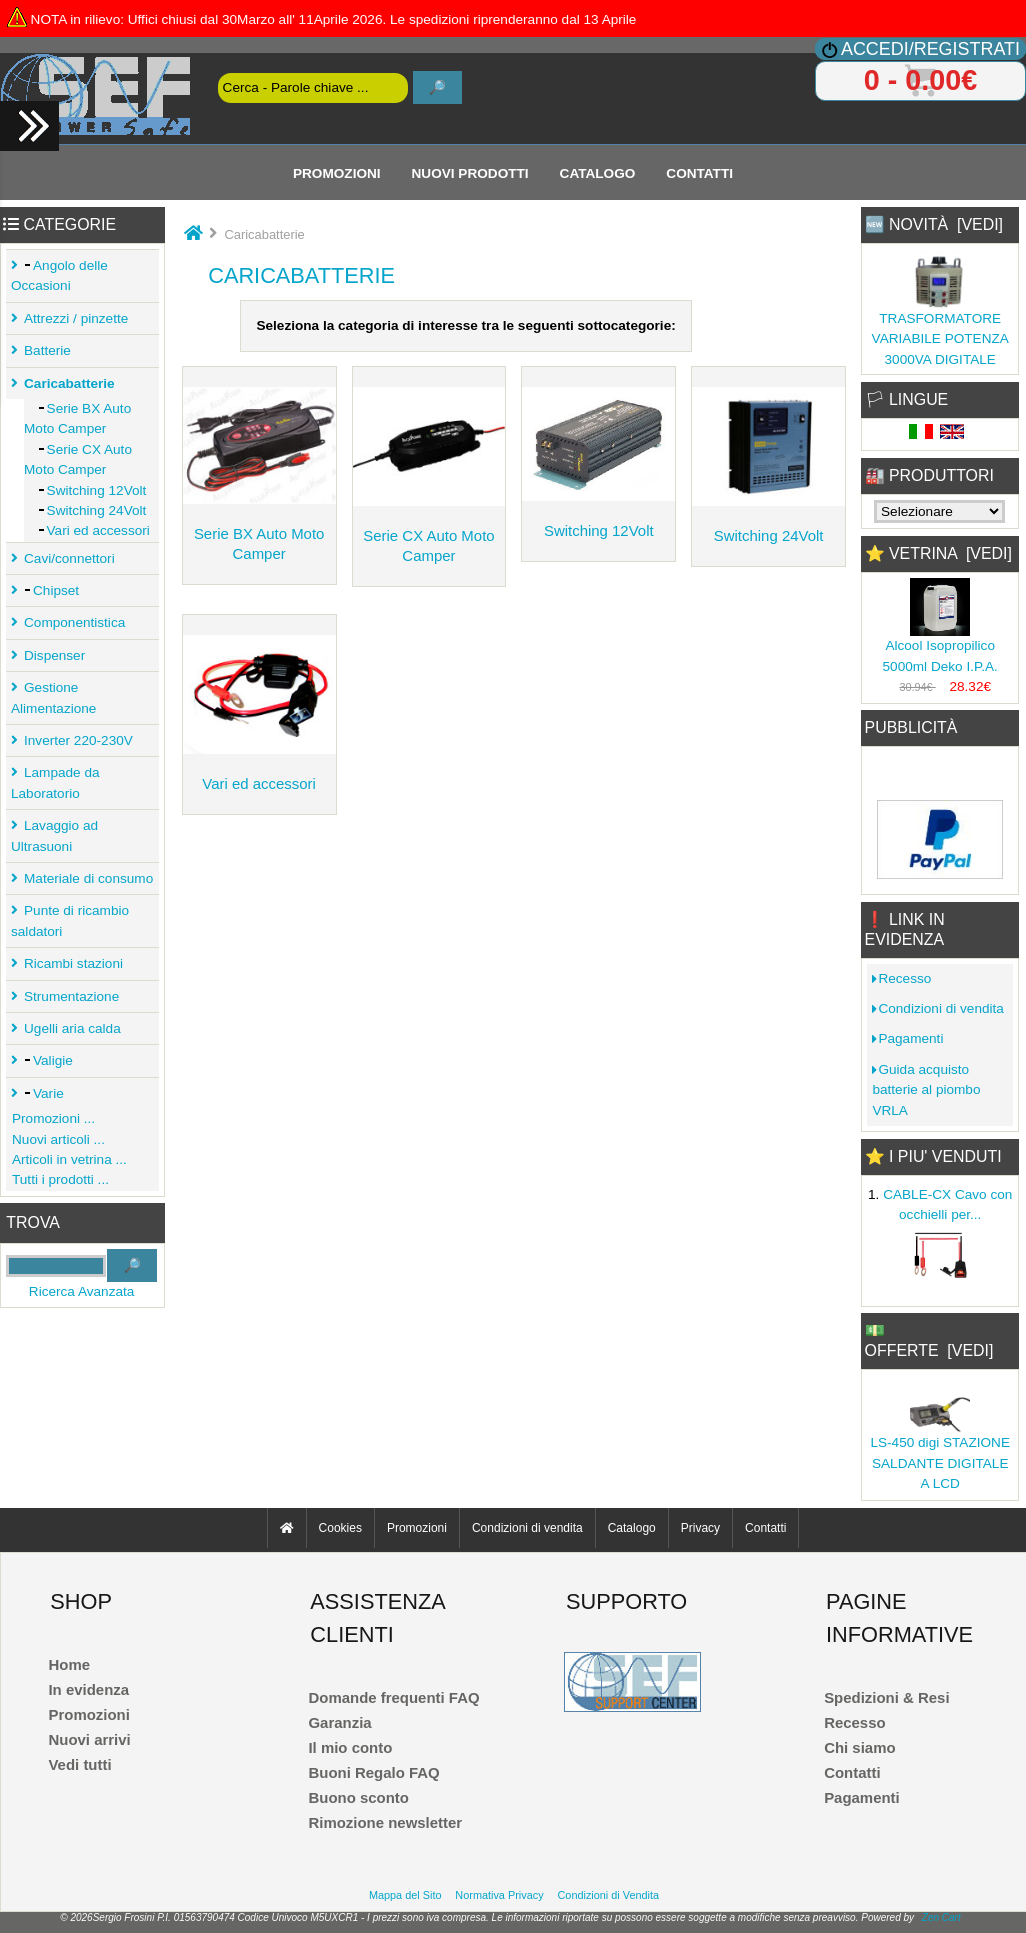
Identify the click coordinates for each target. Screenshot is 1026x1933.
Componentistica (71, 622)
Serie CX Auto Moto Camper (78, 459)
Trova (33, 1222)
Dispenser (51, 655)
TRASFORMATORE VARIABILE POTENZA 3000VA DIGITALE (940, 339)
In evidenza (88, 1689)
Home (69, 1664)
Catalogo (598, 172)
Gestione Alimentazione (53, 697)
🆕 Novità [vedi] (934, 224)
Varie (41, 1093)
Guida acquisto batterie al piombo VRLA (926, 1090)
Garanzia (339, 1722)
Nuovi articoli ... (55, 1139)
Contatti (699, 172)
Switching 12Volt (85, 490)
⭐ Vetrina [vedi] (938, 553)
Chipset (48, 590)
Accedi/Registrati (930, 49)
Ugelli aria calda (69, 1028)
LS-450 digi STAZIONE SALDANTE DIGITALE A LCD (940, 1463)
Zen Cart (941, 1917)
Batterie (44, 350)
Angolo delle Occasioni (59, 275)
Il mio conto (350, 1747)
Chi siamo (859, 1747)
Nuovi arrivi (89, 1739)
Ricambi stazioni (70, 963)
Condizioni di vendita (937, 1008)
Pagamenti (907, 1038)
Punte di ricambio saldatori (70, 920)
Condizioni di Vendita (609, 1895)
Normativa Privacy (499, 1895)
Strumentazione (68, 996)
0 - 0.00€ (920, 80)
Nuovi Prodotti (470, 172)
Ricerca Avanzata (82, 1291)
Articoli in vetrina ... (66, 1159)
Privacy (700, 1528)
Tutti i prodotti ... (57, 1179)
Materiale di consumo (85, 878)
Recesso (901, 978)
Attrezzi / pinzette (73, 318)
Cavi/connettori (66, 558)
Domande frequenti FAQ (393, 1697)
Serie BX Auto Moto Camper (77, 418)
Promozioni (337, 172)
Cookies (340, 1528)
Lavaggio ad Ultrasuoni (54, 835)
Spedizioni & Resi (886, 1697)
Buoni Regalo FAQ (373, 1772)
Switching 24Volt (85, 510)
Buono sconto (358, 1797)
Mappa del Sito (405, 1895)
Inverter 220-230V (75, 740)
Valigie (45, 1060)
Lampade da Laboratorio (55, 782)
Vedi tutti (79, 1764)
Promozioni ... (50, 1118)
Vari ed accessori (87, 530)
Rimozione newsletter (385, 1822)
